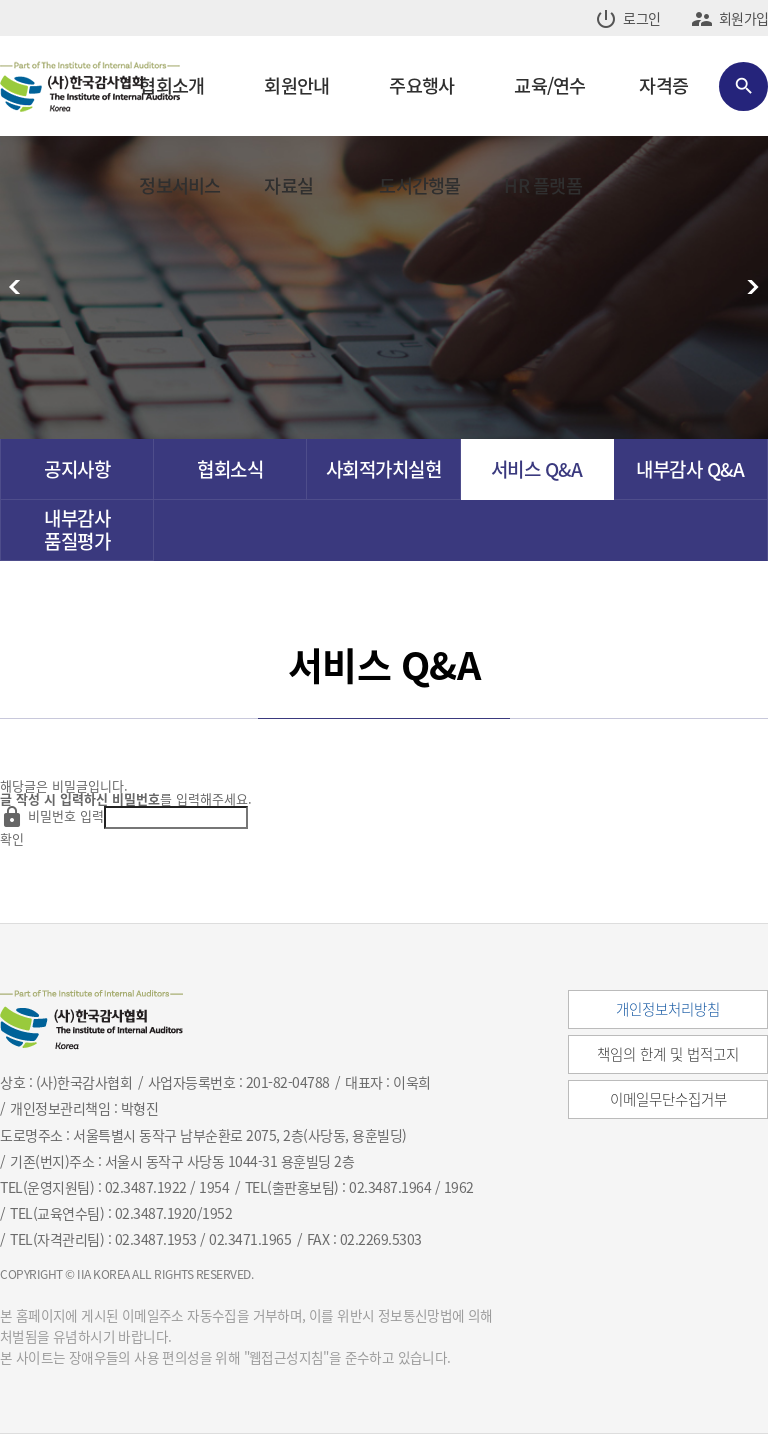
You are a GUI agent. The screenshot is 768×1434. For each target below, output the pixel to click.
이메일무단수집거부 (668, 1099)
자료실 (288, 185)
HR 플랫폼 (543, 185)
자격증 (663, 85)
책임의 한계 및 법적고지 (668, 1054)
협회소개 (171, 85)
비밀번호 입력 (66, 815)
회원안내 (296, 85)
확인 (12, 838)
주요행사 (421, 85)
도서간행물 (419, 185)
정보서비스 (179, 185)
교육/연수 (549, 85)
